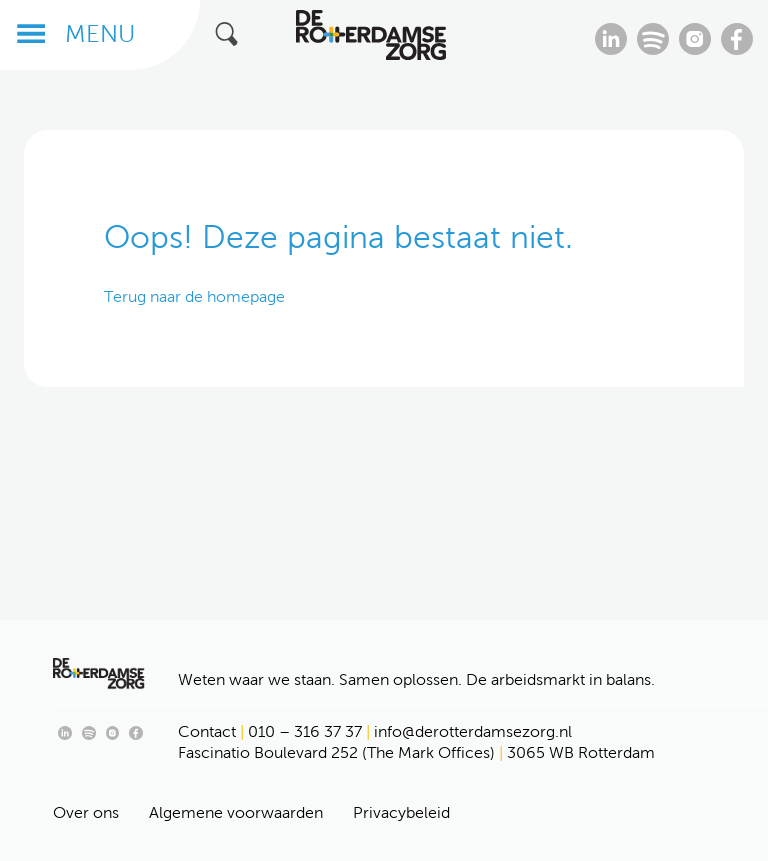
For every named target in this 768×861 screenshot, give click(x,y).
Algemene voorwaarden (236, 812)
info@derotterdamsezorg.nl (473, 731)
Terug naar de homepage (194, 296)
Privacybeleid (401, 812)
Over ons (86, 812)
